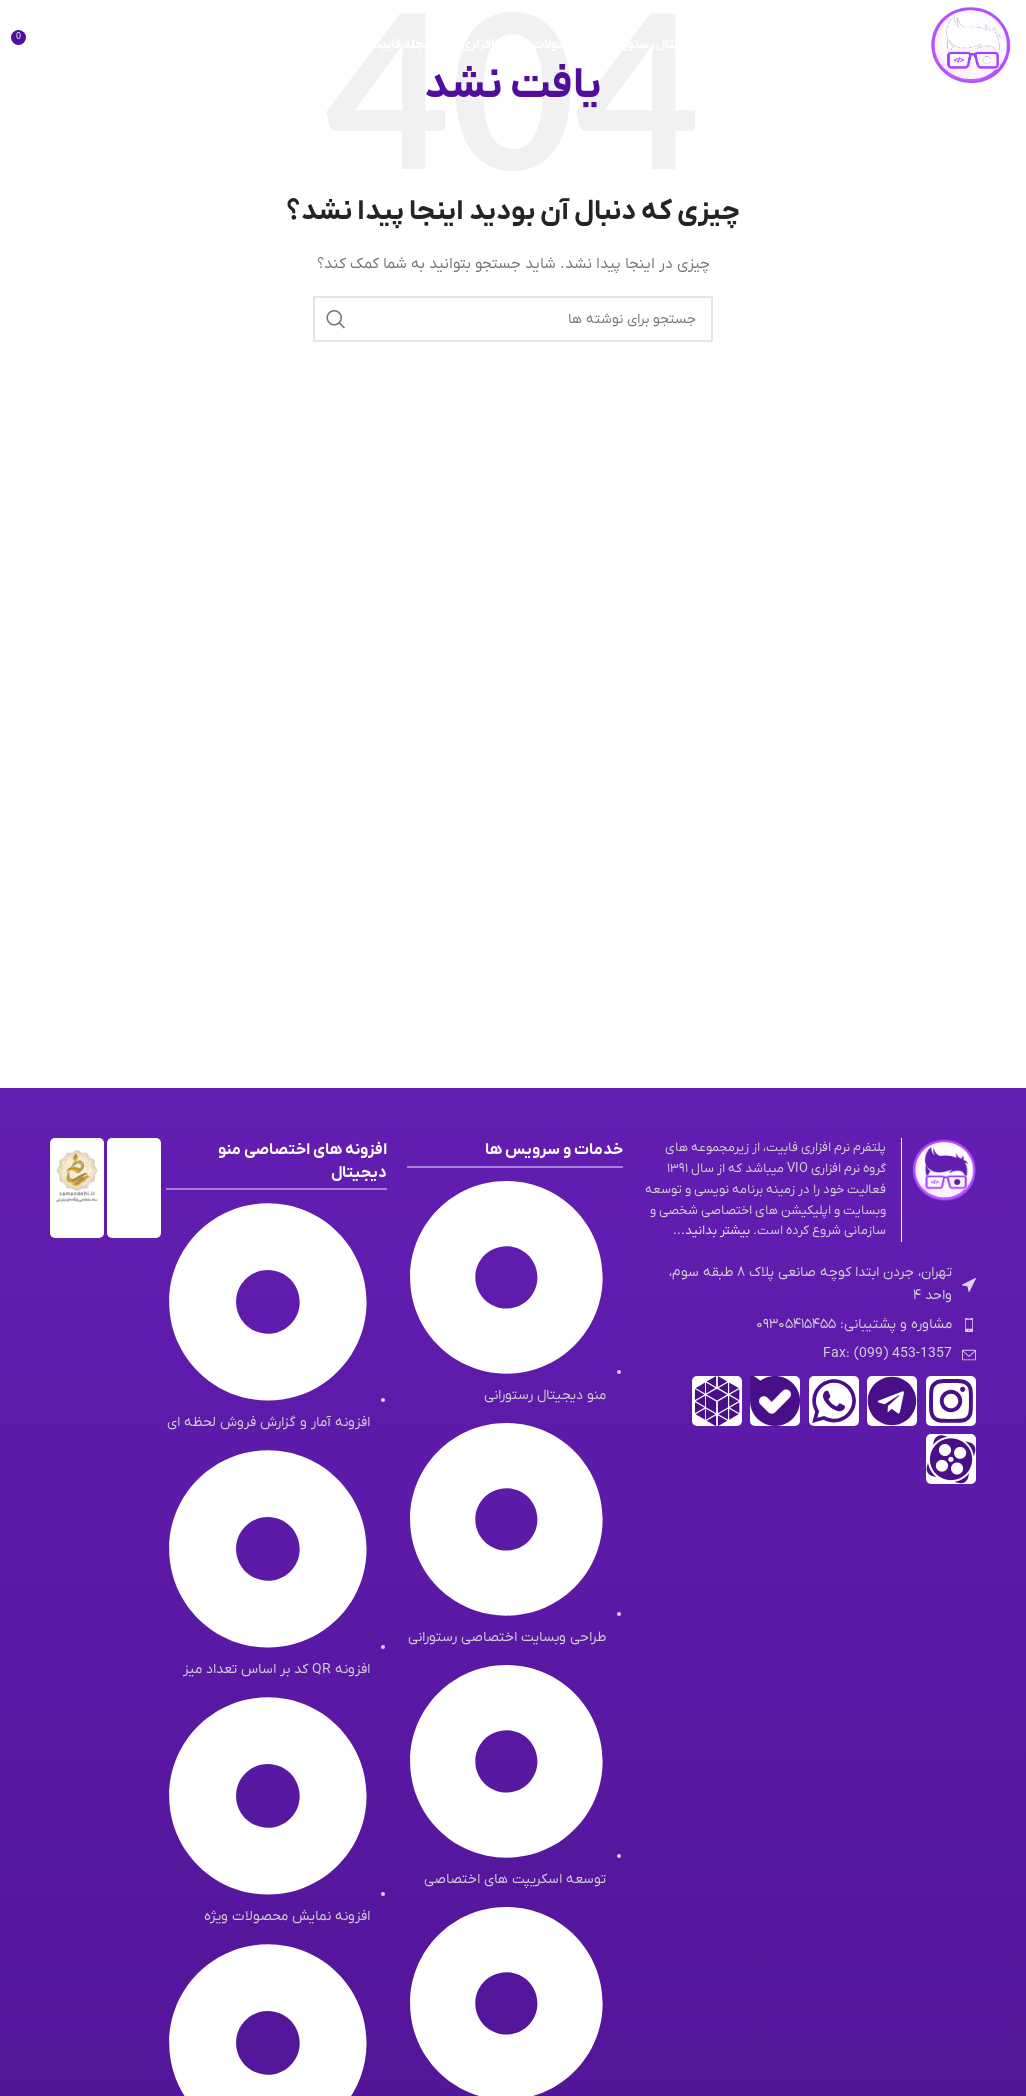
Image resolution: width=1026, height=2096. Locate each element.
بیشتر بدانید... (711, 1230)
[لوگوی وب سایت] (970, 44)
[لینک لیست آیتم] (809, 1325)
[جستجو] (70, 45)
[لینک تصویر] (944, 1169)
